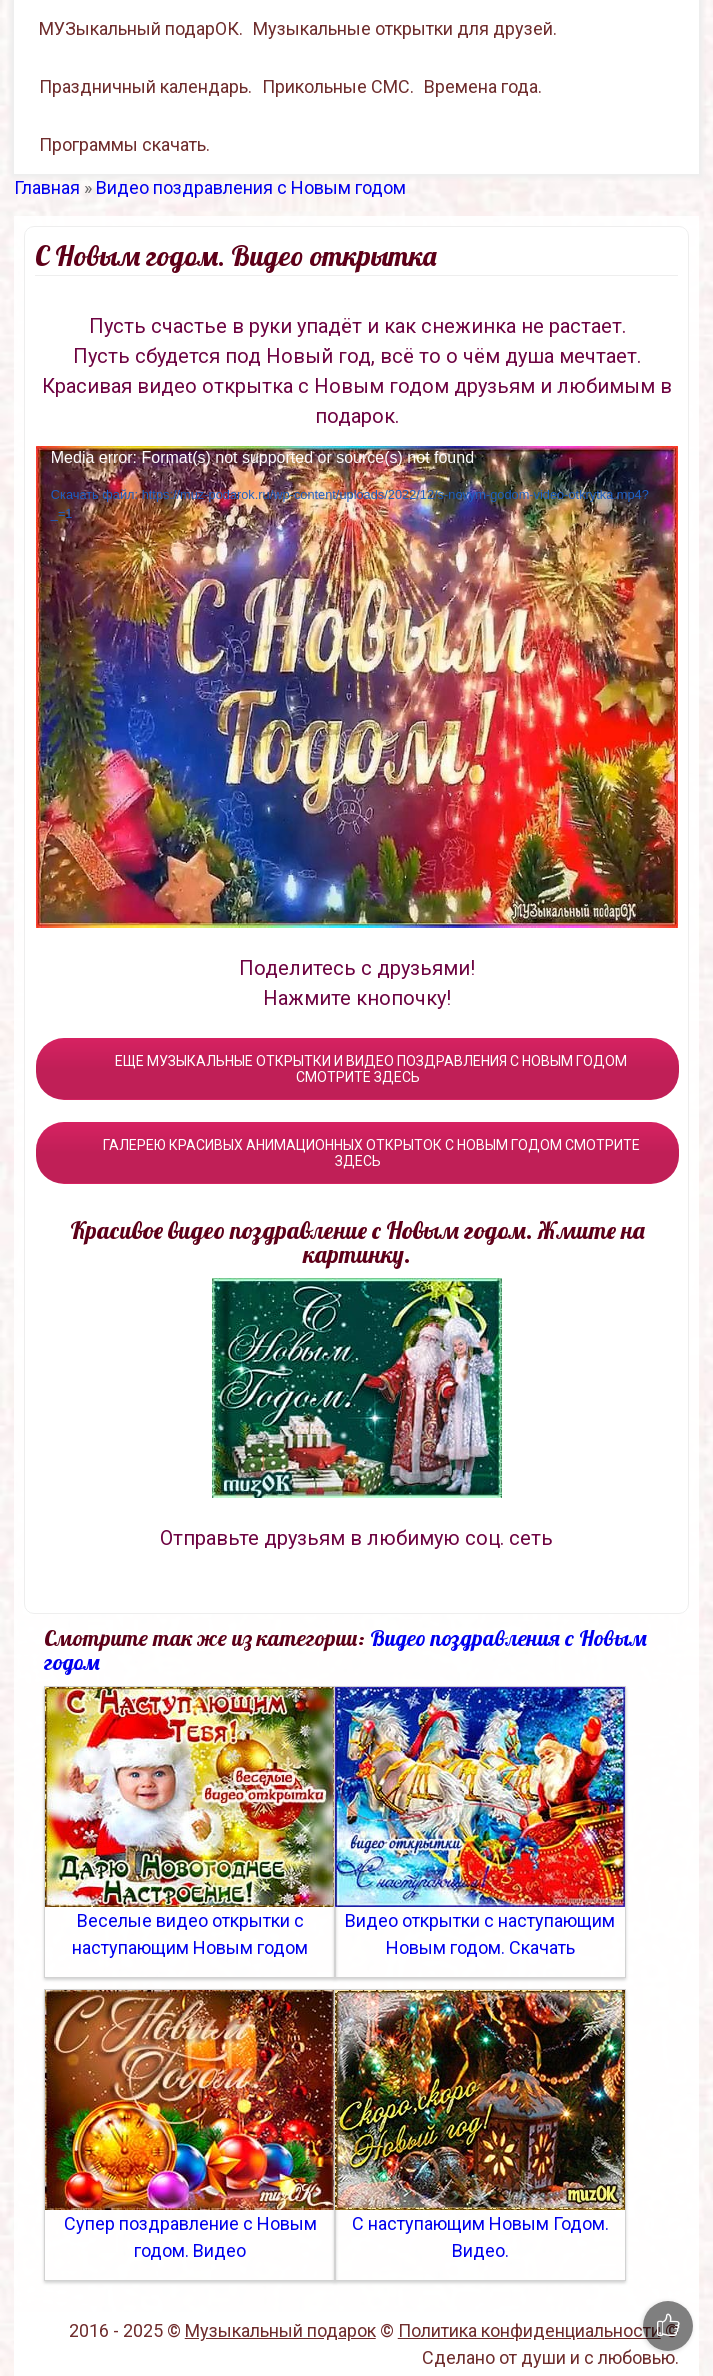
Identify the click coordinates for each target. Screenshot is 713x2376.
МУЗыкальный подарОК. (141, 28)
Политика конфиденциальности (529, 2330)
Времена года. (483, 86)
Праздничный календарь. (145, 86)
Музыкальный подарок (280, 2330)
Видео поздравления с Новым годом (251, 187)
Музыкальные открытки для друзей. (405, 28)
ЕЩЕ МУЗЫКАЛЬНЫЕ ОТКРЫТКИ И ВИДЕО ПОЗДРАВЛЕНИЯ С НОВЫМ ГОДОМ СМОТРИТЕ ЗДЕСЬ (357, 1069)
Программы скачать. (124, 144)
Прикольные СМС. (338, 86)
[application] (357, 687)
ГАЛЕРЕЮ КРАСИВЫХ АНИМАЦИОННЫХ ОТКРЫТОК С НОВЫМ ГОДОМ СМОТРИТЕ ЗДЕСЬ (358, 1153)
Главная (47, 187)
